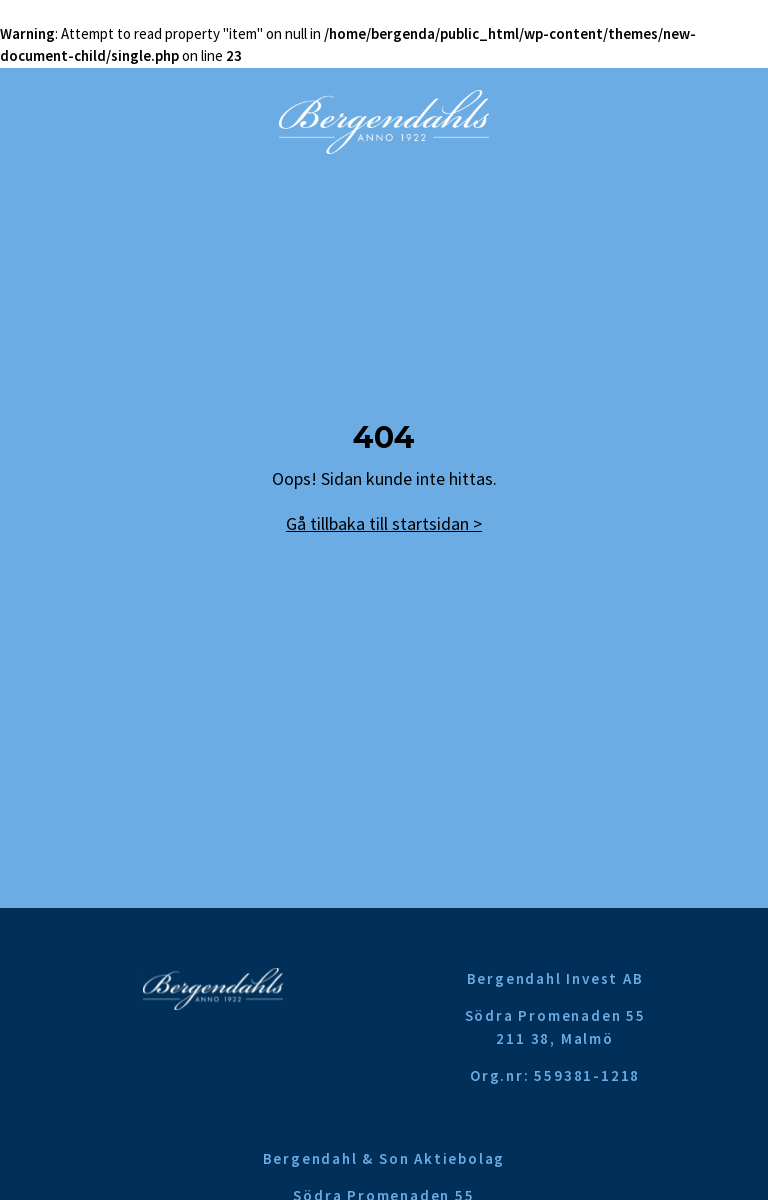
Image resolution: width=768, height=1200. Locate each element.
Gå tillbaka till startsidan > (384, 523)
